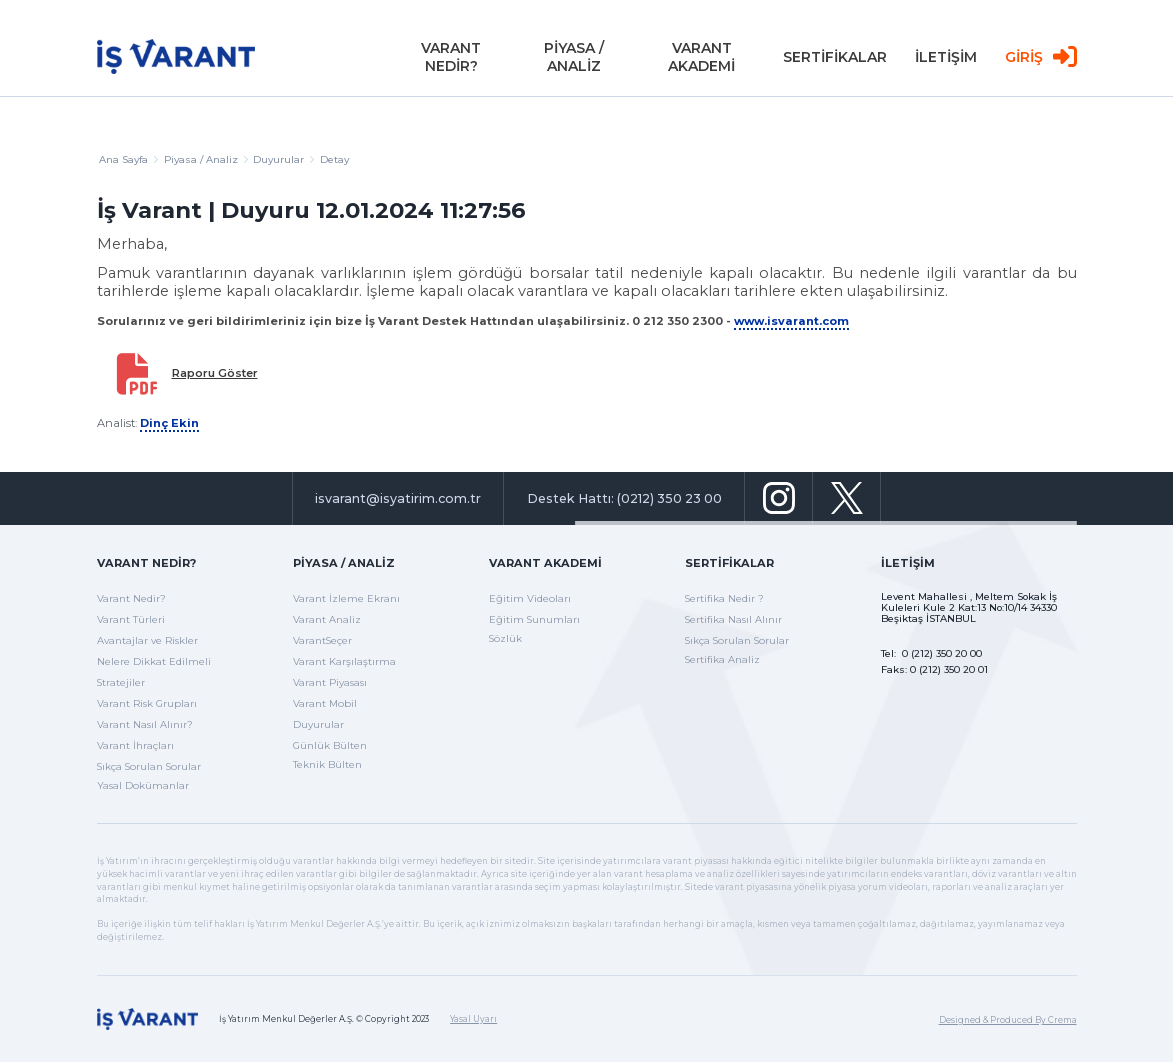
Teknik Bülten (327, 764)
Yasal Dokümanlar (143, 785)
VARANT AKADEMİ (701, 60)
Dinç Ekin (169, 423)
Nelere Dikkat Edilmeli (154, 661)
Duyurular (318, 724)
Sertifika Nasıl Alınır (733, 619)
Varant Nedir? (146, 563)
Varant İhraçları (135, 745)
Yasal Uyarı (473, 1019)
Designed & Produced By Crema (1008, 1020)
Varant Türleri (131, 619)
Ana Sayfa (128, 159)
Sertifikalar (729, 563)
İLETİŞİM (946, 60)
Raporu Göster (215, 373)
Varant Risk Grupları (147, 703)
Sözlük (505, 638)
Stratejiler (121, 682)
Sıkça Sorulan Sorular (149, 766)
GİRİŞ (1041, 60)
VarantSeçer (322, 640)
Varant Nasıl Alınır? (145, 724)
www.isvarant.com (791, 321)
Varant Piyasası (330, 682)
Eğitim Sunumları (534, 619)
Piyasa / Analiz (206, 159)
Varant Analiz (327, 619)
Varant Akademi (545, 563)
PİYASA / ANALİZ (574, 60)
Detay (334, 159)
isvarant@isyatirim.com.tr (398, 498)
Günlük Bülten (330, 745)
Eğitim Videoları (530, 598)
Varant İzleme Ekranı (346, 598)
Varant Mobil (325, 703)
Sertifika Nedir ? (724, 598)
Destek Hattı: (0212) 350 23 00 (624, 498)
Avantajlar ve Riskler (147, 640)
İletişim (908, 563)
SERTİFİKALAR (835, 60)
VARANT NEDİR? (451, 60)
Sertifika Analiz (722, 659)
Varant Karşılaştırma (344, 661)
